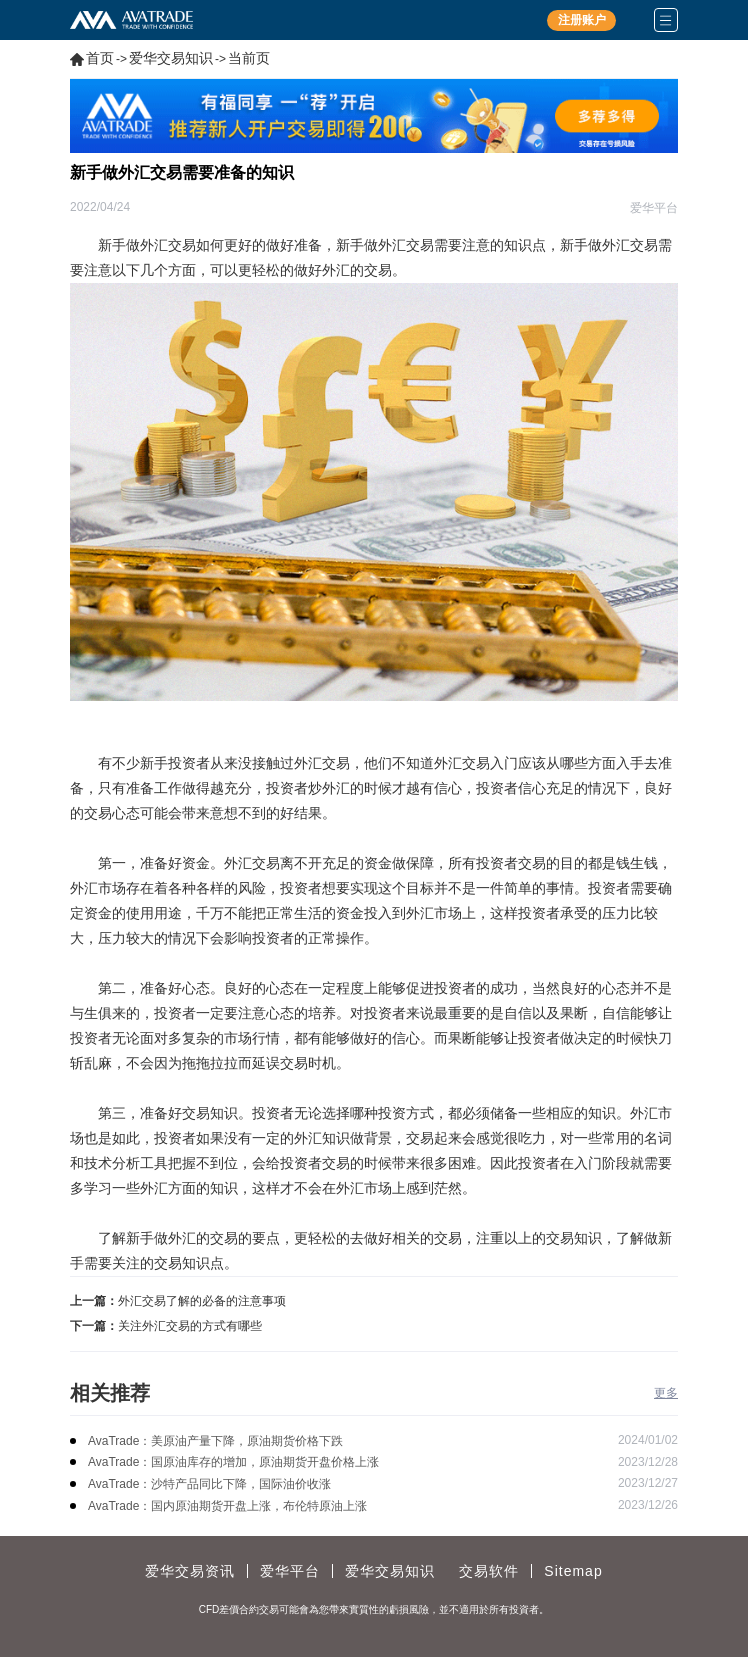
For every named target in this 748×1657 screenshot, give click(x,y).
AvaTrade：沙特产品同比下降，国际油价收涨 (209, 1484)
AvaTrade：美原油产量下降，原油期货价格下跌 (215, 1441)
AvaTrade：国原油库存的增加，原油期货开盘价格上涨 (233, 1462)
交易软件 (489, 1571)
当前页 (249, 58)
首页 (100, 58)
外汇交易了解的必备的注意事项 (202, 1301)
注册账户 (582, 20)
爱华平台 (290, 1571)
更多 (666, 1393)
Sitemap (573, 1571)
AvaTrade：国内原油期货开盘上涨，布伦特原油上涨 (227, 1506)
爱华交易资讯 (190, 1571)
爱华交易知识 (171, 58)
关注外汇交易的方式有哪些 (190, 1326)
